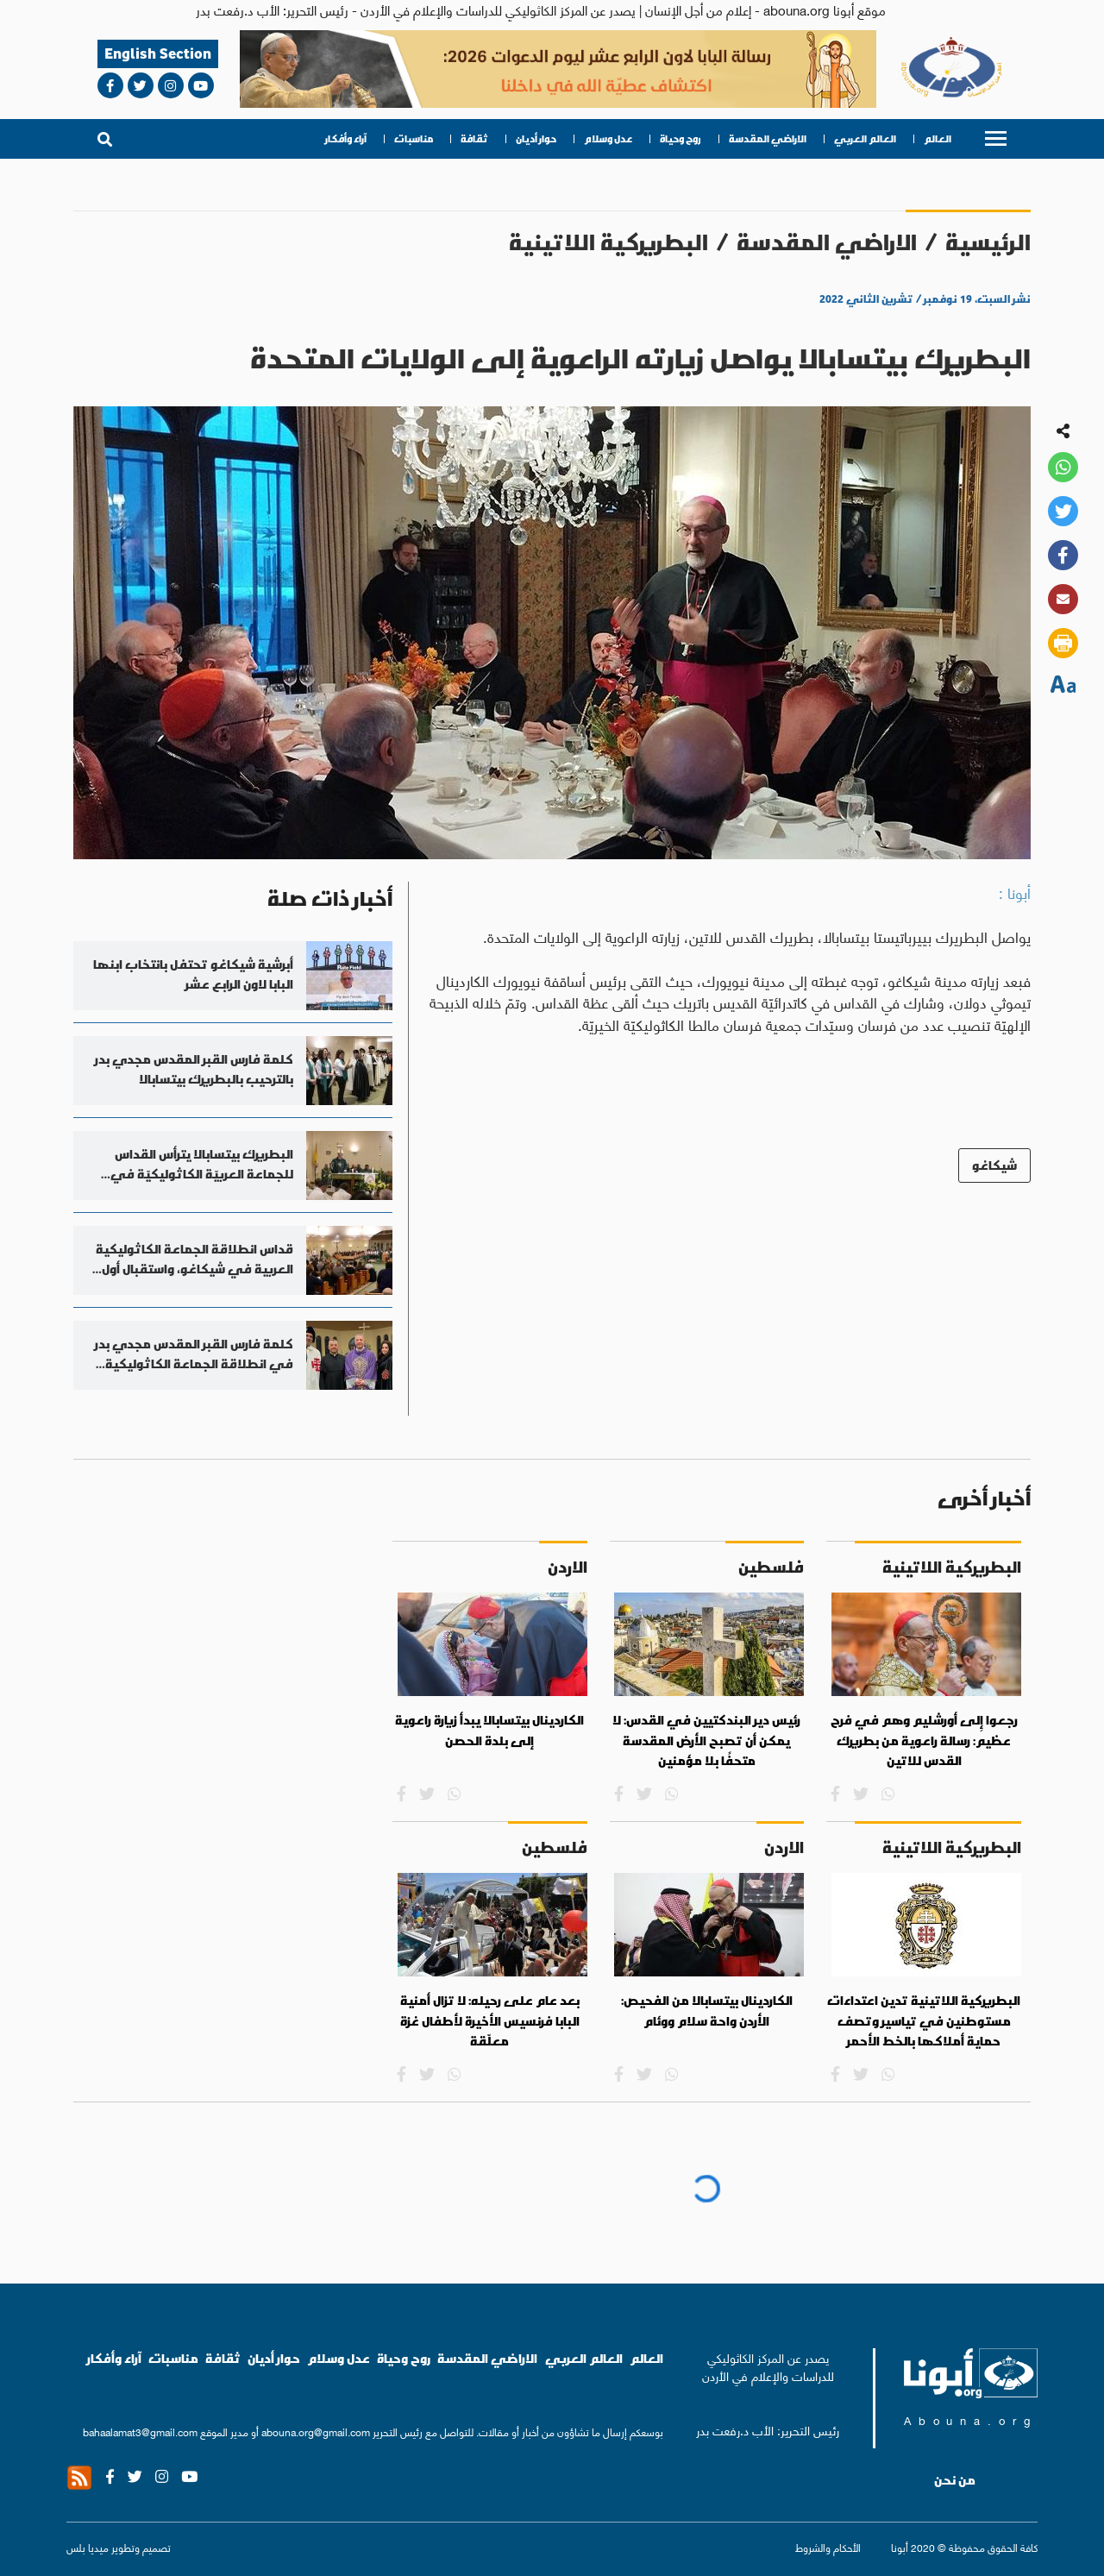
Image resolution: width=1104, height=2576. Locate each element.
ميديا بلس (87, 2547)
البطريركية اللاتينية (608, 242)
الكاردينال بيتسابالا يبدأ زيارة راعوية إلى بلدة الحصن (489, 1730)
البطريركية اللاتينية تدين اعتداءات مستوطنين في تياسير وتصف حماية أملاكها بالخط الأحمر (923, 2020)
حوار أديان (536, 139)
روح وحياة (680, 139)
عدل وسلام (608, 139)
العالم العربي (865, 139)
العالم (937, 139)
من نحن (954, 2480)
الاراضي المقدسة (767, 139)
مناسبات (413, 139)
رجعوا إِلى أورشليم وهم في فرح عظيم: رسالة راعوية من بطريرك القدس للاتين (924, 1740)
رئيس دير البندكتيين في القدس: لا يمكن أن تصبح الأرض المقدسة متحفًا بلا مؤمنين (706, 1740)
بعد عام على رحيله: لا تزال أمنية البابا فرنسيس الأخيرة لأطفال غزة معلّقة (490, 2020)
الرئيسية (988, 242)
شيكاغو (994, 1165)
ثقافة (474, 139)
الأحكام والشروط (828, 2547)
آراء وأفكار (346, 139)
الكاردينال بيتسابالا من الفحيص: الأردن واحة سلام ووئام (707, 2011)
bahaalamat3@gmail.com (140, 2431)
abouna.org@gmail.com (315, 2431)
